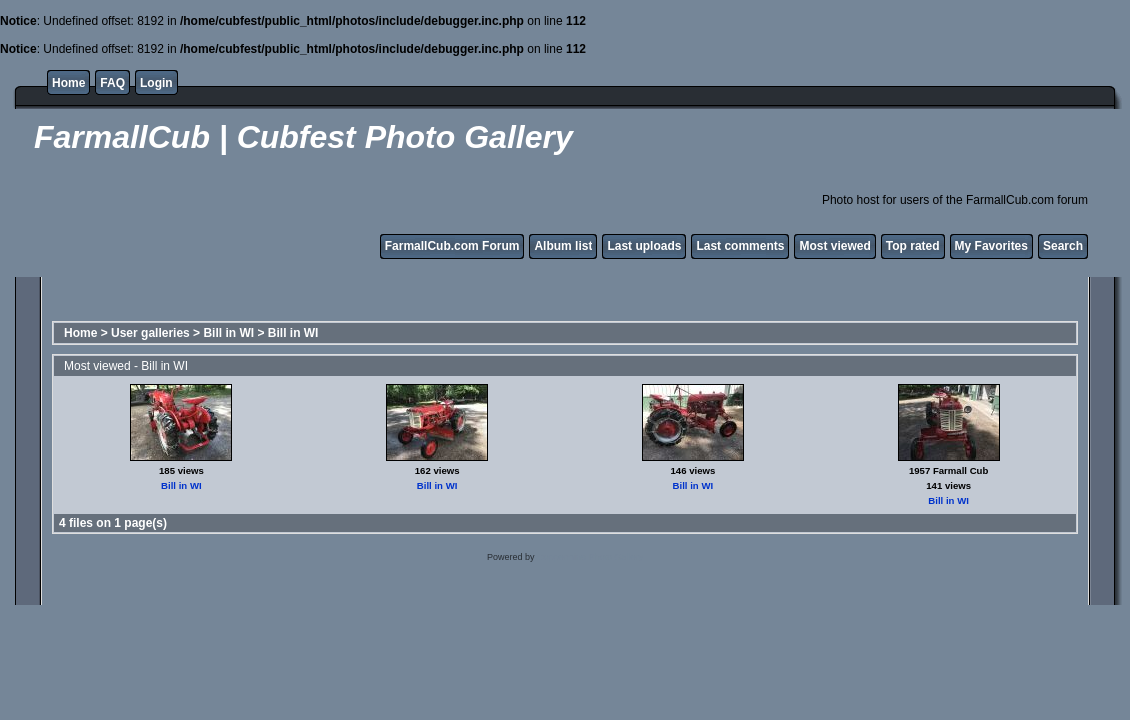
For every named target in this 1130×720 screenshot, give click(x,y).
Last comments (740, 246)
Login (156, 83)
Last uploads (644, 246)
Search (1063, 246)
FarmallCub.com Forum (452, 246)
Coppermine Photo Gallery (590, 557)
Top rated (913, 246)
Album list (563, 246)
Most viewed (834, 246)
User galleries (150, 333)
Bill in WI (228, 333)
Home (68, 83)
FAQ (112, 83)
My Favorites (991, 246)
